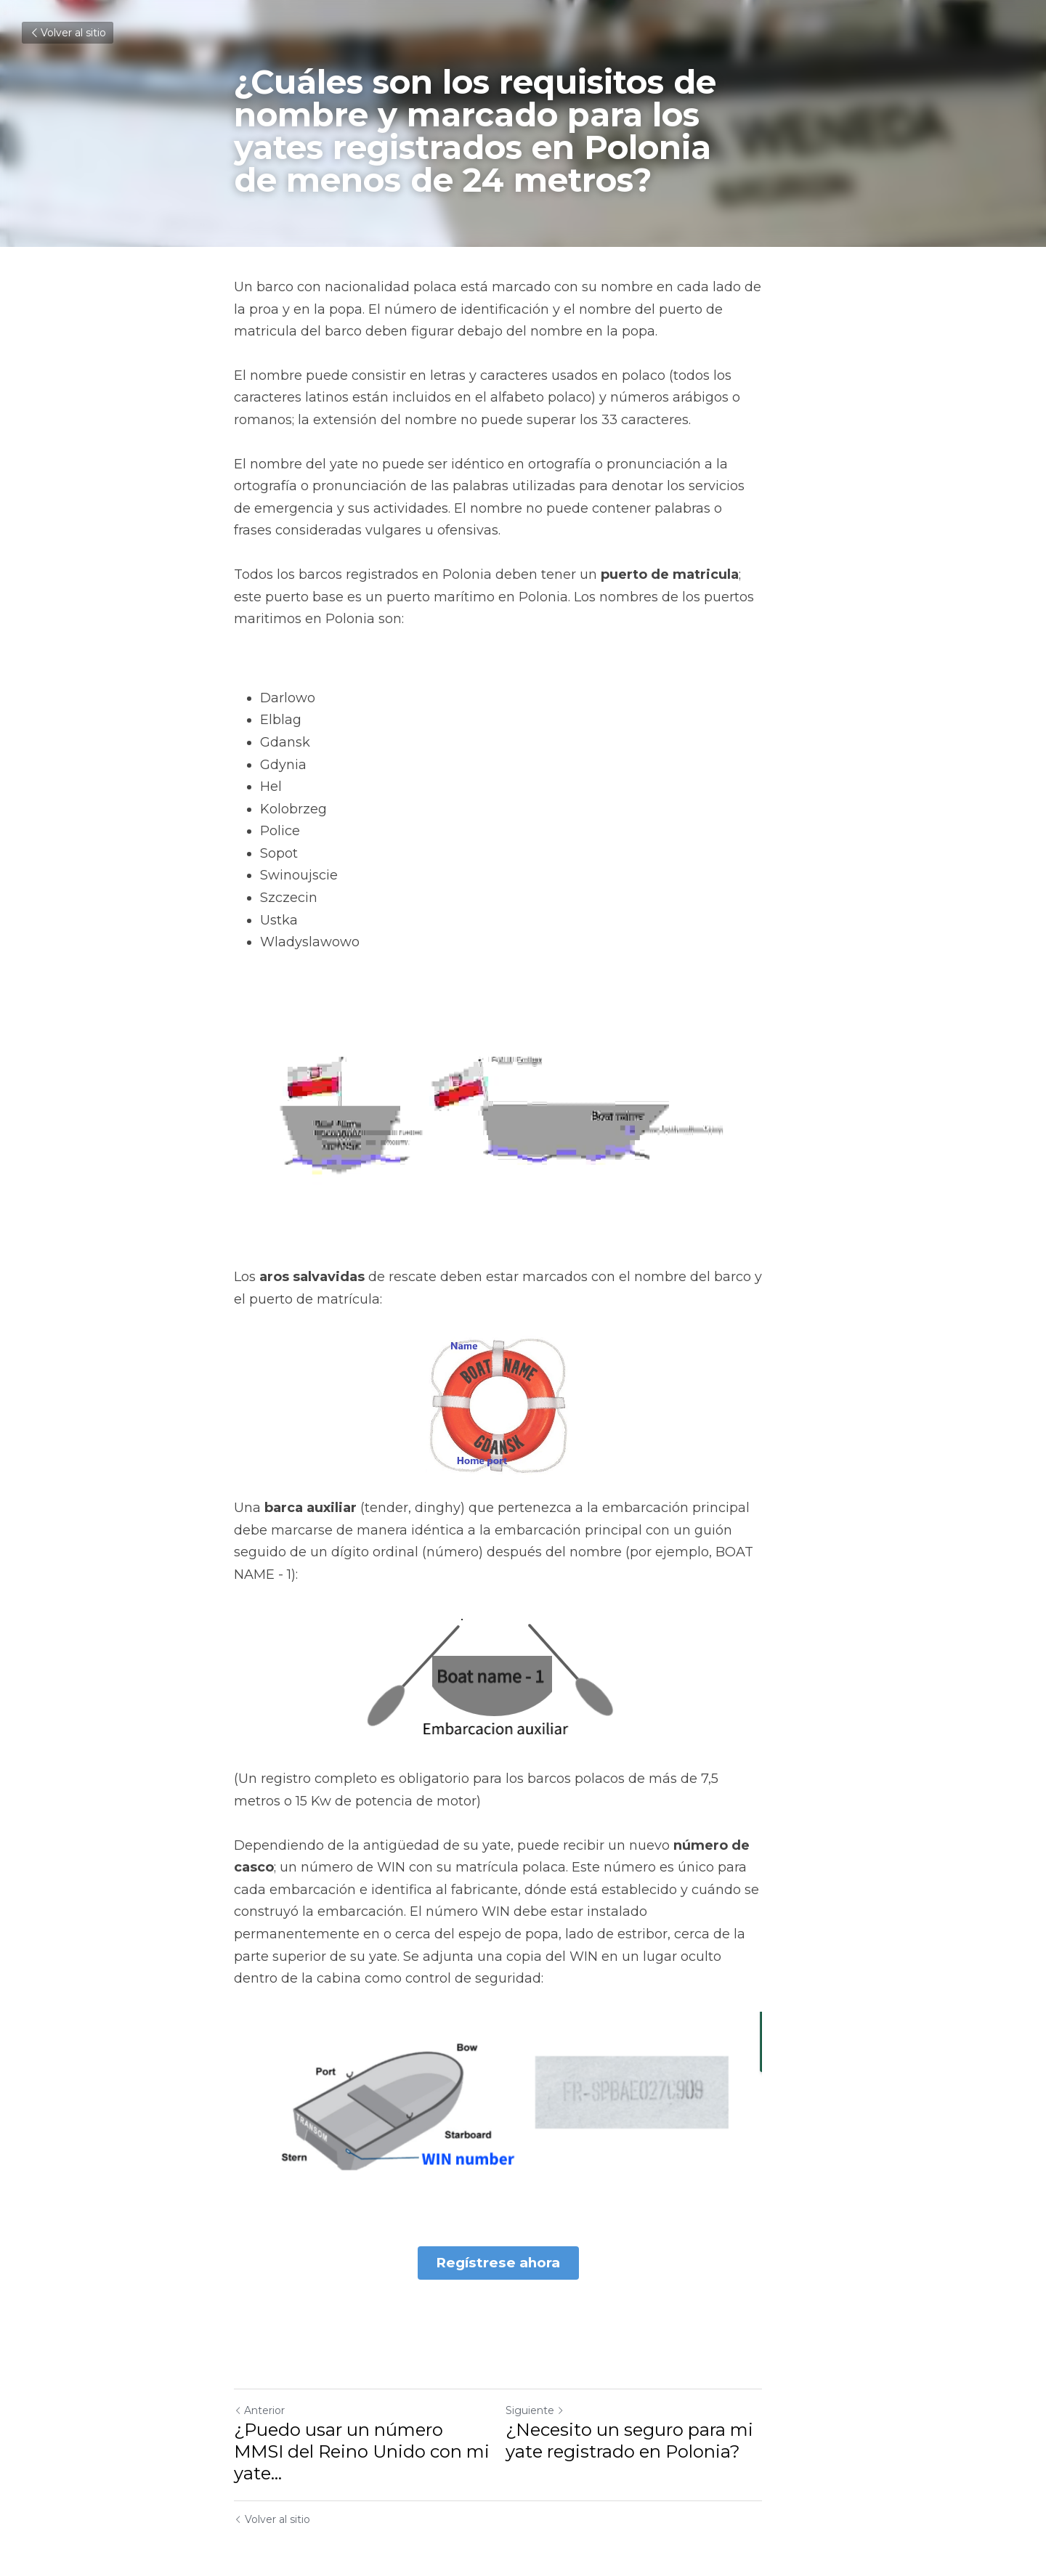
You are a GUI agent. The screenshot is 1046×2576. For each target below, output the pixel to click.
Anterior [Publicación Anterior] (259, 2401)
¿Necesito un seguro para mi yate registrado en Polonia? (654, 2431)
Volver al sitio (67, 32)
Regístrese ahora (523, 2255)
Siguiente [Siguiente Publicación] (559, 2401)
